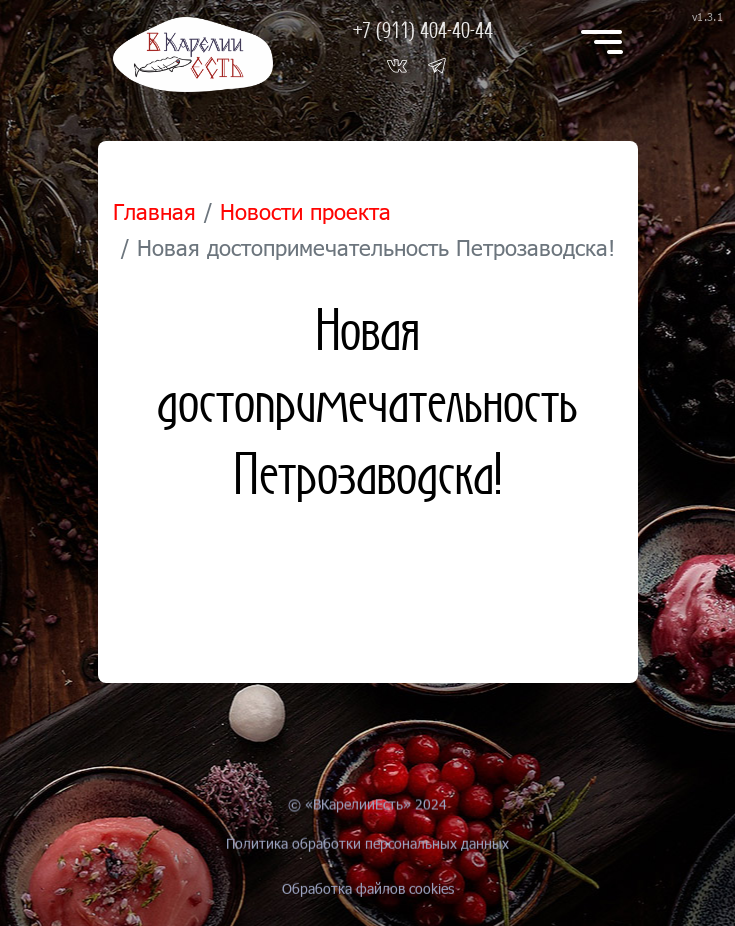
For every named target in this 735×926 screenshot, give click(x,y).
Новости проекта (305, 211)
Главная (154, 211)
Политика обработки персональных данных (367, 874)
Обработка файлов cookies (368, 910)
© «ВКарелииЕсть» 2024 (367, 821)
